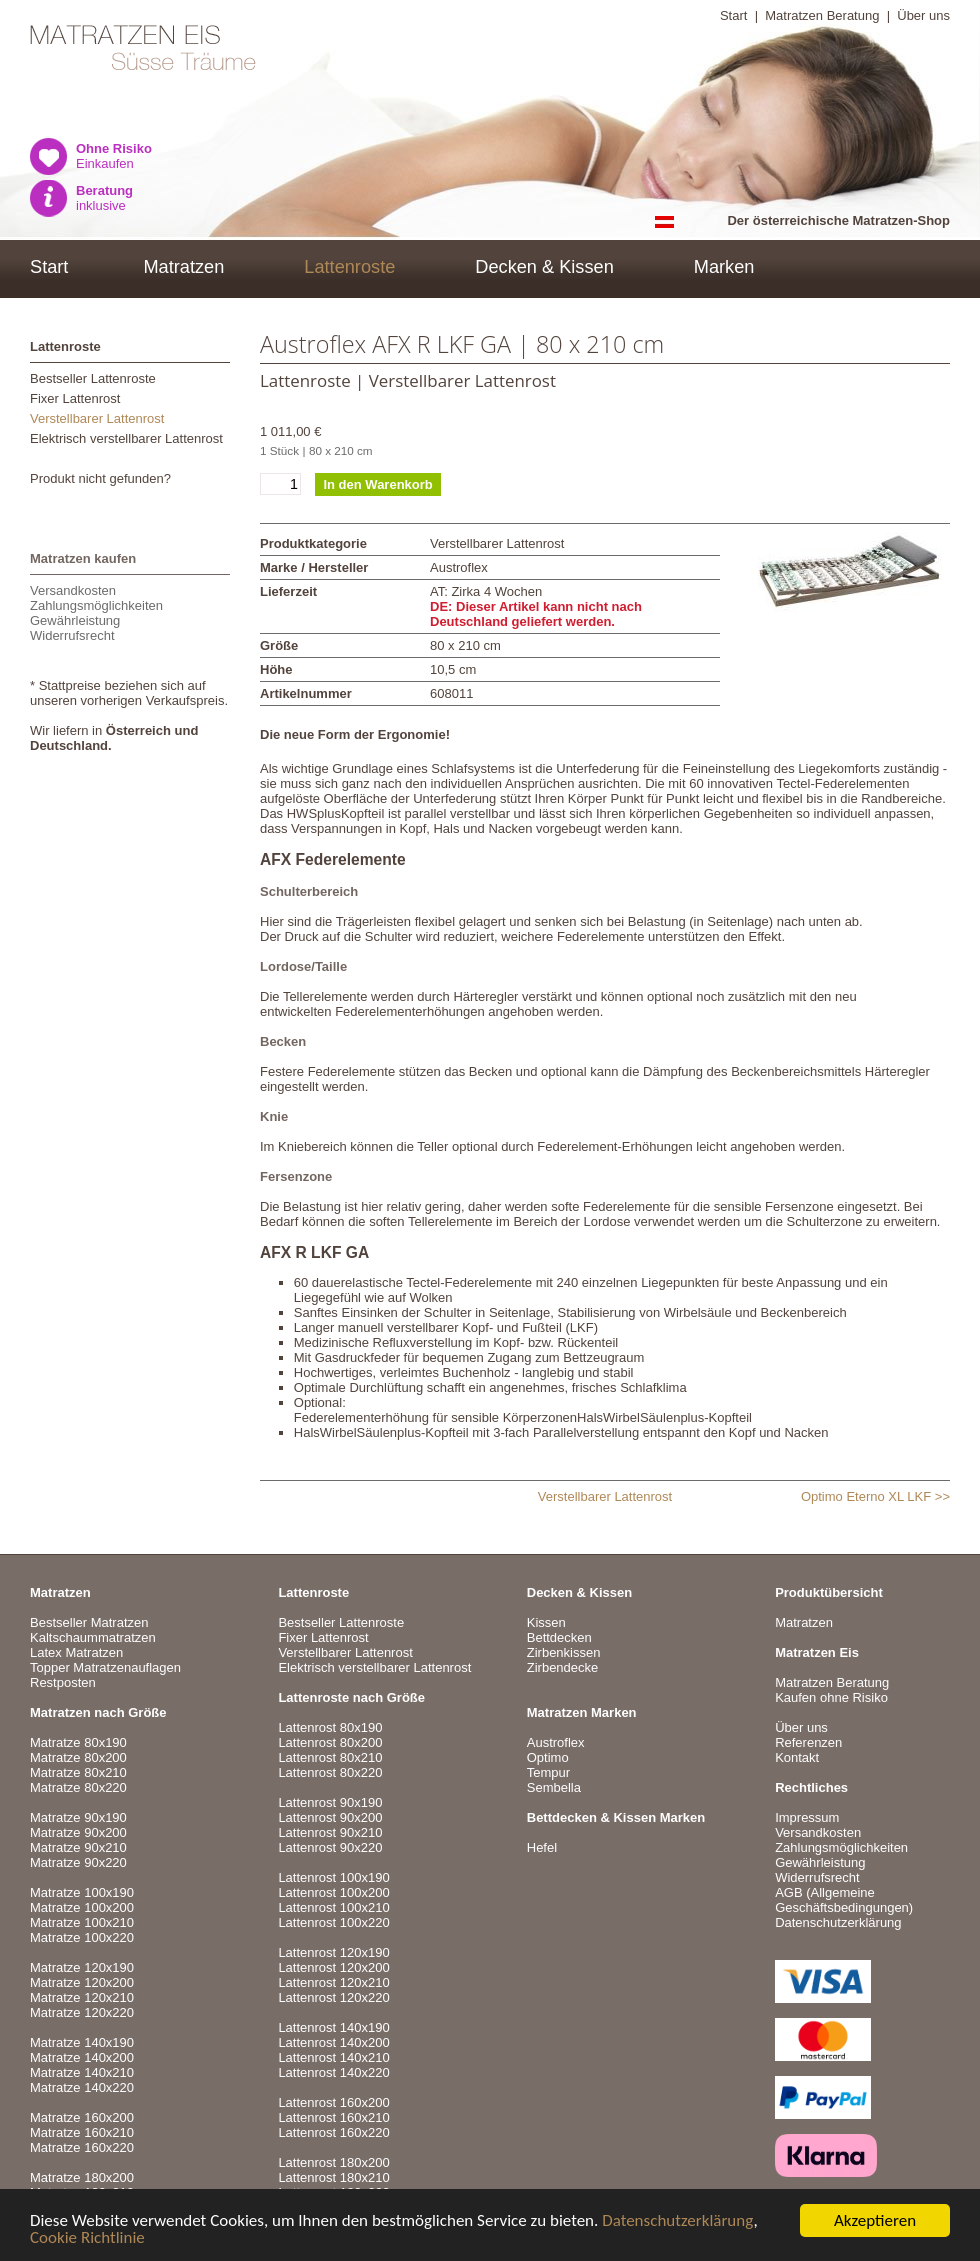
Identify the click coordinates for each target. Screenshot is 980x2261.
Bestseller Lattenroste (93, 378)
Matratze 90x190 (78, 1817)
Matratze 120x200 (82, 1982)
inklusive (104, 198)
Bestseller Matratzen (89, 1622)
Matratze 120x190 (82, 1967)
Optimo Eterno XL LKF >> (875, 1496)
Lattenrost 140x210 (333, 2057)
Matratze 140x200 (82, 2057)
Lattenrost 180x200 (333, 2162)
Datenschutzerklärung (677, 2221)
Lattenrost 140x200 (333, 2042)
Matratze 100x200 (82, 1907)
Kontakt (797, 1757)
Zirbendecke (563, 1667)
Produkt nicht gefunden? (100, 478)
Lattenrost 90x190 (330, 1802)
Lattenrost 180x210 (333, 2177)
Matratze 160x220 (82, 2147)
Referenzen (808, 1742)
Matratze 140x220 (82, 2087)
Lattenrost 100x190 (333, 1877)
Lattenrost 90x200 (330, 1817)
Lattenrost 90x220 (330, 1847)
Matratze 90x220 (78, 1862)
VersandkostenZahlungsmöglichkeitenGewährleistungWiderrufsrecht (96, 613)
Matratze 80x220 (78, 1787)
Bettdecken (559, 1637)
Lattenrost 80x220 (330, 1772)
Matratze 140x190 (82, 2042)
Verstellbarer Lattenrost (97, 418)
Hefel (542, 1847)
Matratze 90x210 (78, 1847)
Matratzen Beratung (822, 15)
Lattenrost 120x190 (333, 1952)
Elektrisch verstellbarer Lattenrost (126, 438)
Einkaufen (114, 156)
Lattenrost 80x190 (330, 1727)
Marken (724, 267)
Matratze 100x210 (82, 1922)
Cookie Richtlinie (87, 2238)
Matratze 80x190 (78, 1742)
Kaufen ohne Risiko (831, 1697)
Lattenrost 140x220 (333, 2072)
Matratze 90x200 (78, 1832)
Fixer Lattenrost (75, 398)
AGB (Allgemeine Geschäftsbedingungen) (844, 1900)
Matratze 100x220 (82, 1937)
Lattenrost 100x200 (333, 1892)
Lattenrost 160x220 (333, 2132)
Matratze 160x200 (82, 2117)
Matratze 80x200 (78, 1757)
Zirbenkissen (564, 1652)
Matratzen (183, 267)
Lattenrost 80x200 (330, 1742)
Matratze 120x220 (82, 2012)
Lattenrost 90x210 (330, 1832)
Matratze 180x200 (82, 2177)
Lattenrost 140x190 (333, 2027)
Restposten (63, 1682)
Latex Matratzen (76, 1652)
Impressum (807, 1817)
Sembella (554, 1787)
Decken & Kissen (544, 267)
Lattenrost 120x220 (333, 1997)
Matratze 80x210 (78, 1772)
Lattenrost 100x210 (333, 1907)
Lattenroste (349, 267)
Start (733, 15)
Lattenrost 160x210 (333, 2117)
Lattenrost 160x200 (333, 2102)
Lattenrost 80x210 (330, 1757)
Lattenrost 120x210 (333, 1982)
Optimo (548, 1757)
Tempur (548, 1772)
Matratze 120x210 (82, 1997)
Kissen (546, 1622)
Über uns (923, 15)
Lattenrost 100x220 (333, 1922)
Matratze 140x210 (82, 2072)
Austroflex (556, 1742)
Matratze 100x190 (82, 1892)
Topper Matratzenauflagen (105, 1667)
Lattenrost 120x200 (333, 1967)
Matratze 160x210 (82, 2132)
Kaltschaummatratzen (93, 1637)
